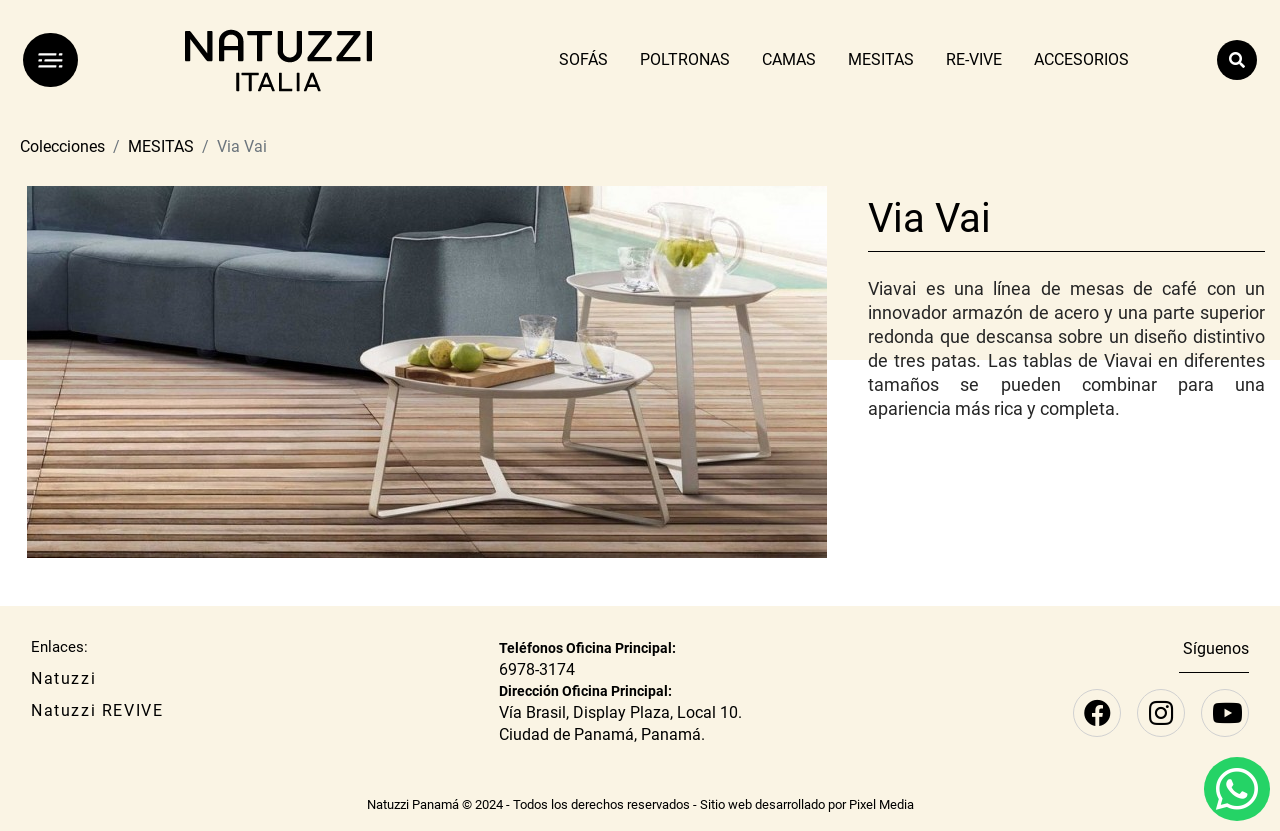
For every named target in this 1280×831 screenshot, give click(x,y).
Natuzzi (63, 678)
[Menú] (50, 60)
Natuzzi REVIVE (97, 710)
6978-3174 (537, 669)
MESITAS (161, 146)
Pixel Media (881, 804)
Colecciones (62, 146)
